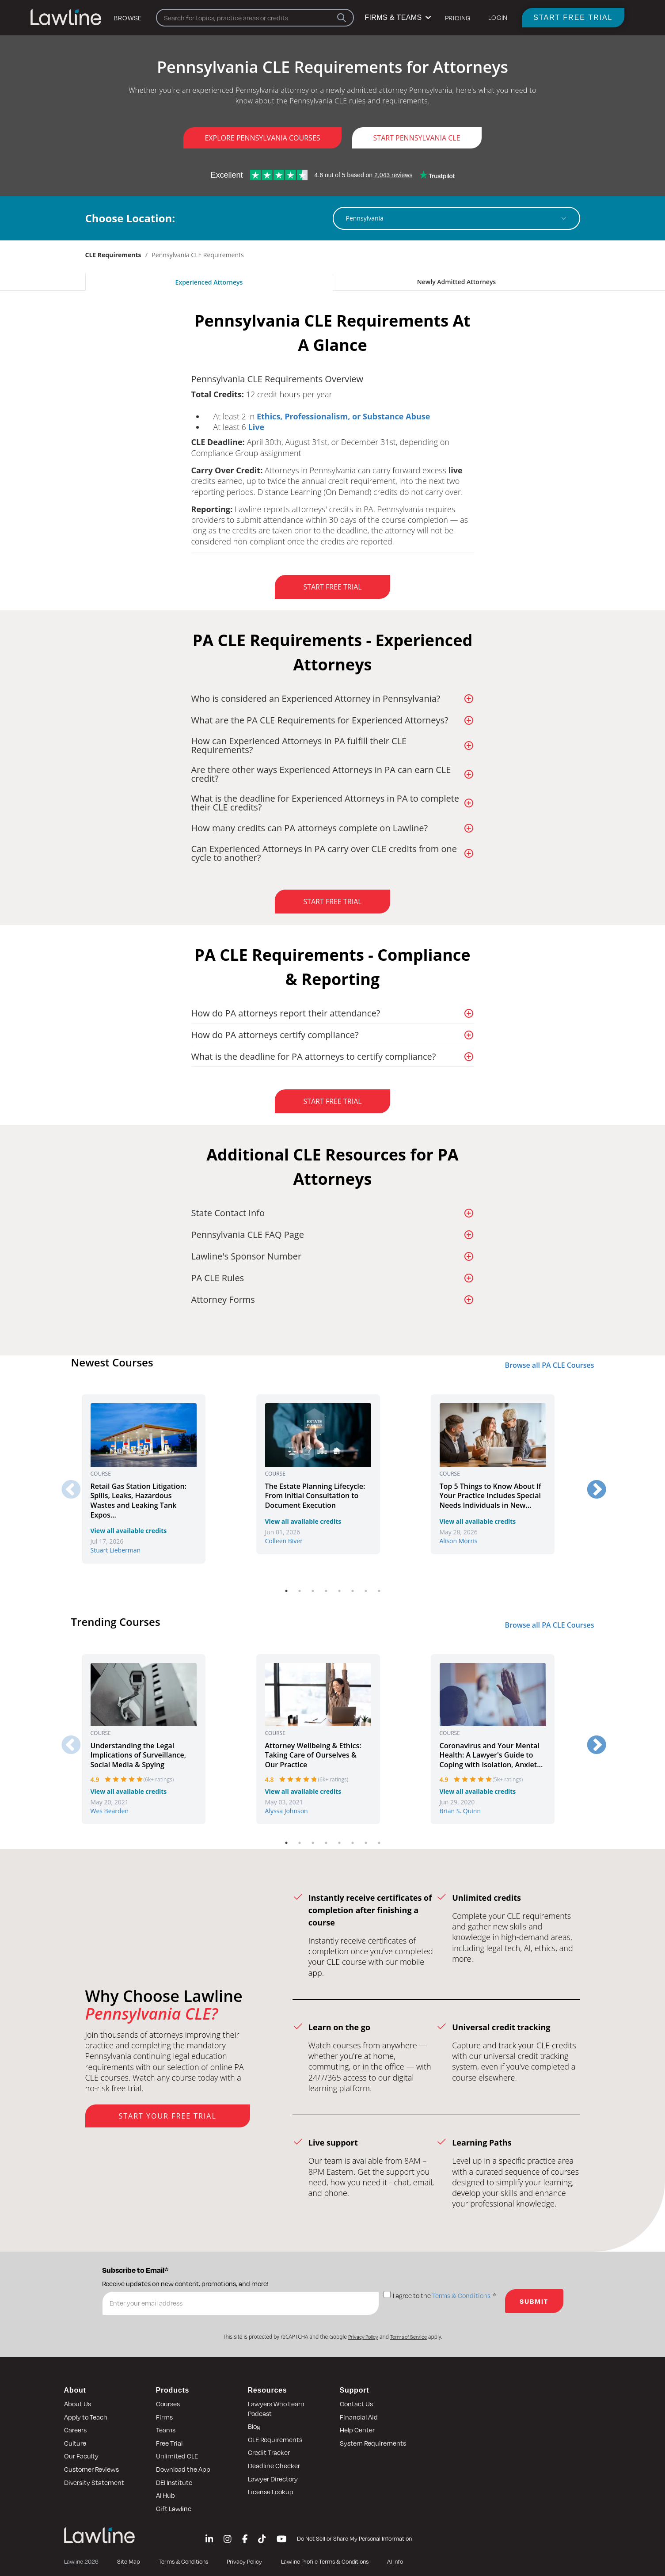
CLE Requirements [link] (113, 255)
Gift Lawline (173, 2508)
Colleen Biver (284, 1541)
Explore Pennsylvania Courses (262, 138)
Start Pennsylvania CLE (416, 138)
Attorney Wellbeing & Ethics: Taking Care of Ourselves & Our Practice (313, 1755)
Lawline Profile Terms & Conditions (325, 2561)
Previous (64, 1483)
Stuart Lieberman (116, 1550)
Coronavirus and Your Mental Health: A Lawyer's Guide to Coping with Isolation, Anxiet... (491, 1755)
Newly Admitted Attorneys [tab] (456, 282)
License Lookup (270, 2492)
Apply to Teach (85, 2417)
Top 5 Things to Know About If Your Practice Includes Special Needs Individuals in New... (490, 1496)
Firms (164, 2417)
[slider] (124, 1779)
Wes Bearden (110, 1811)
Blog (254, 2426)
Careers (75, 2430)
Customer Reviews (91, 2469)
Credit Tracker (269, 2452)
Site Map (128, 2561)
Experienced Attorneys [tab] (209, 282)
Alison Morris (459, 1541)
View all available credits (129, 1530)
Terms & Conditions (461, 2295)
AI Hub (165, 2495)
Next (589, 1483)
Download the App (183, 2469)
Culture (75, 2443)
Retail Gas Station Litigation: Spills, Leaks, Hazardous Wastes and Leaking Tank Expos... (138, 1501)
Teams (165, 2430)
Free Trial (169, 2443)
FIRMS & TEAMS (397, 17)
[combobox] (452, 218)
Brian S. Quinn (460, 1811)
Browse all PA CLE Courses (549, 1365)
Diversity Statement (94, 2482)
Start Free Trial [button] (332, 587)
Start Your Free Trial (168, 2116)
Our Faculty (81, 2456)
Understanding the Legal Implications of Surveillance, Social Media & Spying (138, 1755)
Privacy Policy (363, 2337)
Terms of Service (408, 2337)
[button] (332, 378)
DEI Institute (174, 2482)
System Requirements (373, 2443)
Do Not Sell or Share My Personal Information (354, 2538)
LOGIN (498, 17)
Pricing (458, 18)
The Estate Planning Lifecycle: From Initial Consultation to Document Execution (315, 1496)
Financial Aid (359, 2417)
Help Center (357, 2430)
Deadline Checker (274, 2465)
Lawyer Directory (273, 2479)
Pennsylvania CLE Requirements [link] (197, 255)
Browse (128, 18)
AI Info (395, 2561)
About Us (77, 2404)
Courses (168, 2404)
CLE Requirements (275, 2439)
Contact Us (356, 2404)
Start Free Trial (572, 17)
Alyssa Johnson (286, 1811)
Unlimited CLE (177, 2456)
